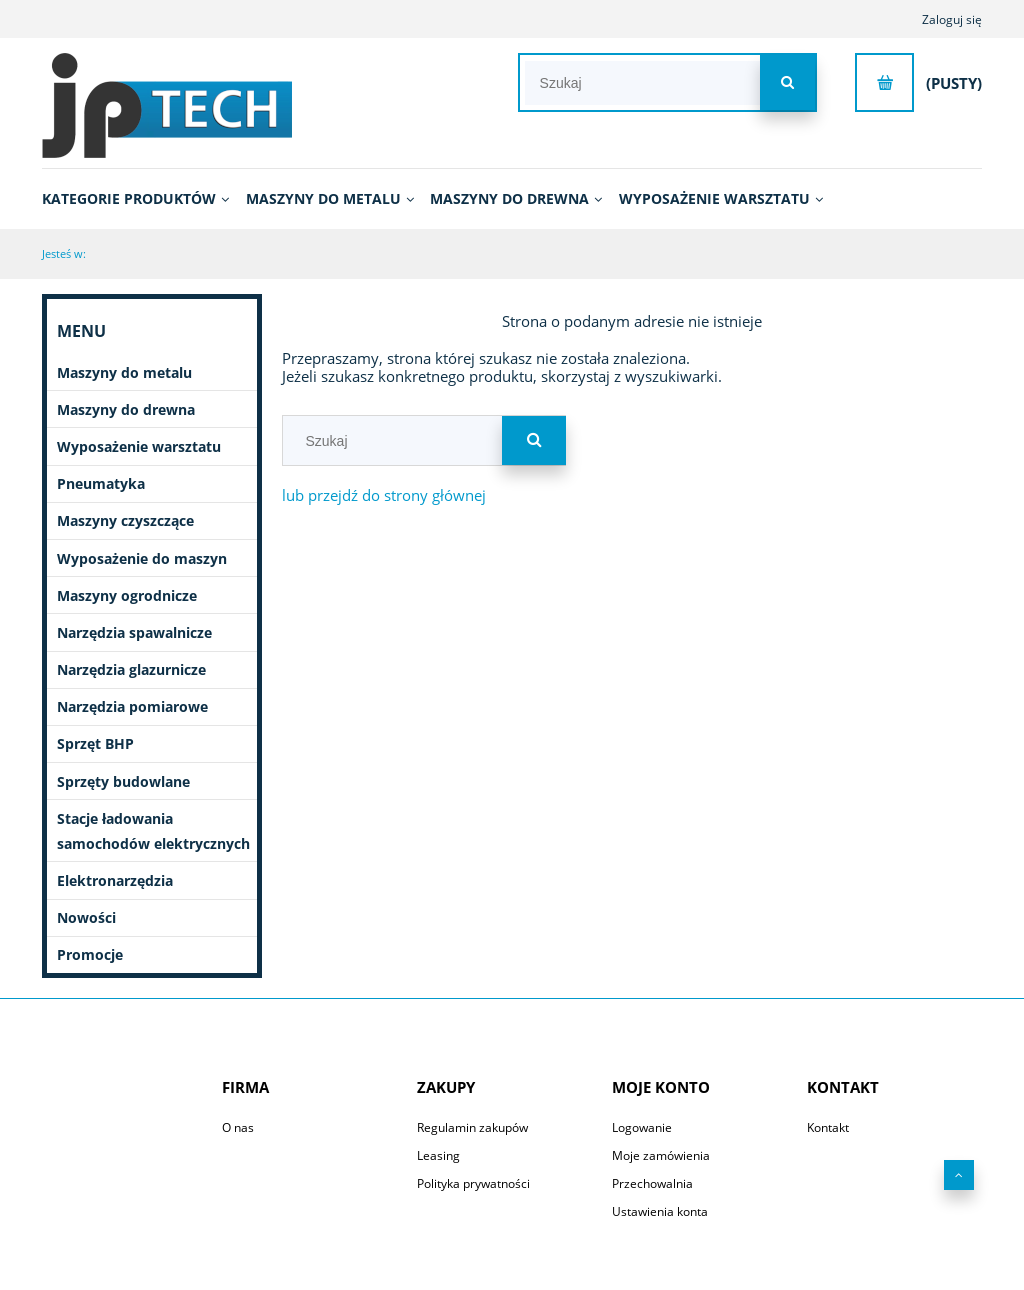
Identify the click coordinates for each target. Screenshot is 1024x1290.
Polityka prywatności (473, 1183)
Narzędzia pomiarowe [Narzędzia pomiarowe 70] (132, 706)
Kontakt (828, 1127)
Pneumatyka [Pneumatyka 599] (101, 483)
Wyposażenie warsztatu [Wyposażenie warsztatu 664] (139, 446)
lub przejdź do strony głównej (384, 495)
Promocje (90, 954)
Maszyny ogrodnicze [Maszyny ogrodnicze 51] (127, 595)
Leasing (438, 1155)
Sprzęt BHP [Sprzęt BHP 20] (95, 743)
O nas (238, 1127)
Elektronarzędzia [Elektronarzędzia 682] (115, 880)
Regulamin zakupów (472, 1127)
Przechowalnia (652, 1183)
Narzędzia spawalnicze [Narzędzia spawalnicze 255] (134, 632)
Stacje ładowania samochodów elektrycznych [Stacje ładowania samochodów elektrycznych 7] (153, 831)
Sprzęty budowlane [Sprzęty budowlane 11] (123, 781)
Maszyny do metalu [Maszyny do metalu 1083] (124, 372)
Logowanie (642, 1127)
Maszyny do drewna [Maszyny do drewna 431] (126, 409)
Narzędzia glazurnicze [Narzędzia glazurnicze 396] (131, 669)
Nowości (86, 917)
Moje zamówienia (661, 1155)
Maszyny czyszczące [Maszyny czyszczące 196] (125, 520)
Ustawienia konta (660, 1211)
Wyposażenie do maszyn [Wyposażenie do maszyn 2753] (142, 558)
